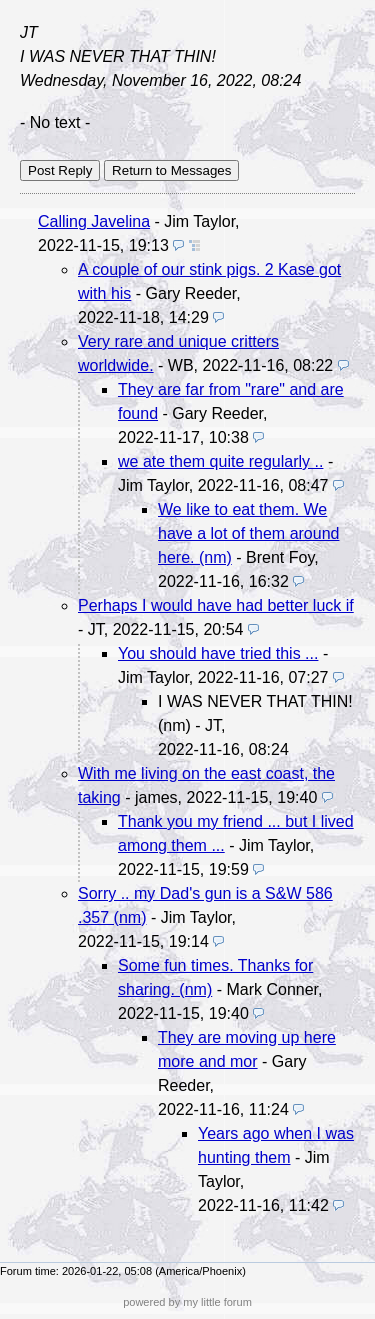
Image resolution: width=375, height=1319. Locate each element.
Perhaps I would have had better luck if (216, 605)
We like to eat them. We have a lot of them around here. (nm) (248, 533)
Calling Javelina (94, 221)
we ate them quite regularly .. (220, 461)
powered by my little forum (187, 1302)
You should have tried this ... (218, 653)
